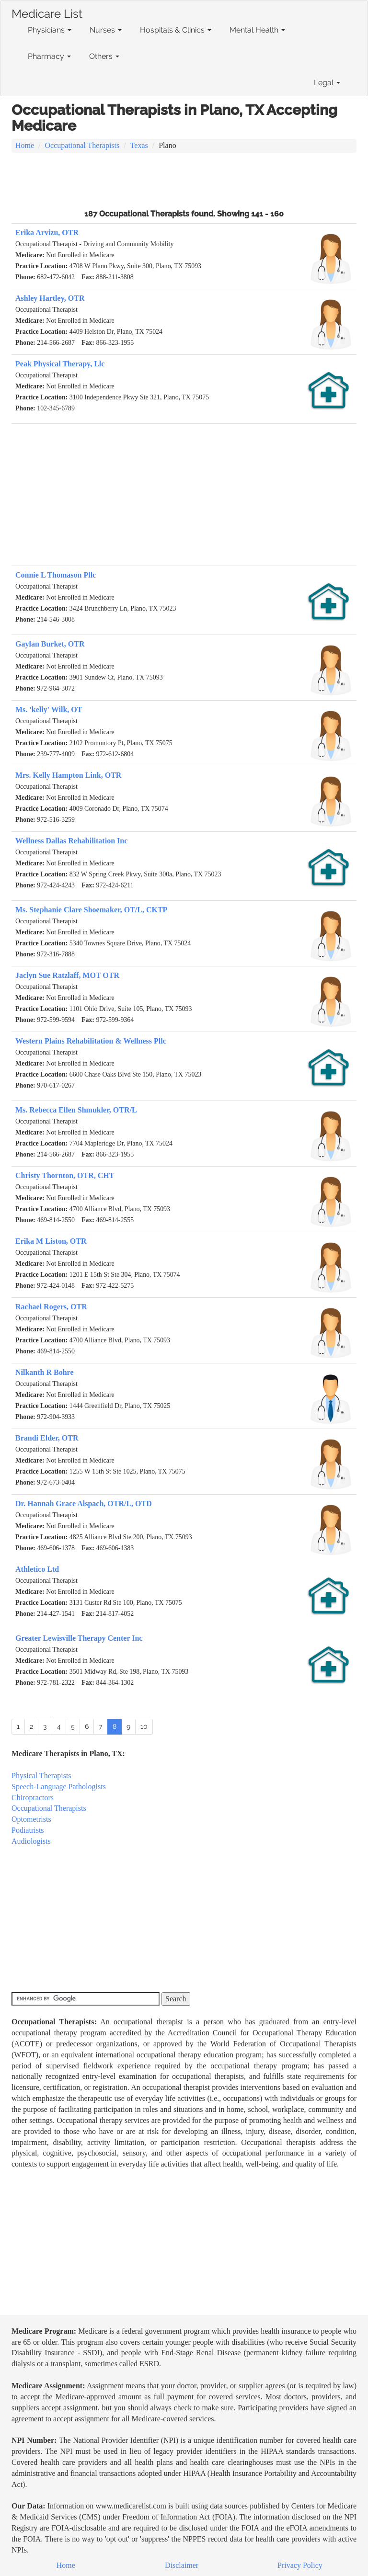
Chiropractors (33, 1797)
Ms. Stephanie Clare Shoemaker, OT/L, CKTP (91, 910)
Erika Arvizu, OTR (47, 232)
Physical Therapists (41, 1775)
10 (144, 1726)
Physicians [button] (49, 29)
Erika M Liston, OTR (50, 1241)
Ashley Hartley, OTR (49, 298)
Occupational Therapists (82, 145)
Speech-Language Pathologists (59, 1786)
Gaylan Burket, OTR (49, 644)
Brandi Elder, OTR (46, 1438)
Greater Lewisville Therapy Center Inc (78, 1638)
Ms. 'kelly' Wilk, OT (48, 709)
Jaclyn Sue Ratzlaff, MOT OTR (67, 975)
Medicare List (47, 12)
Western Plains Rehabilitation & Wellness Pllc (90, 1041)
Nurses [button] (106, 29)
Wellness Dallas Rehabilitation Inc (71, 841)
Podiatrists (28, 1830)
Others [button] (104, 56)
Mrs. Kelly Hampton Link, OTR (68, 775)
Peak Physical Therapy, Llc (59, 364)
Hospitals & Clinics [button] (175, 29)
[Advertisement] (184, 179)
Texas (139, 145)
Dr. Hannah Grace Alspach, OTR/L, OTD (83, 1503)
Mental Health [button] (257, 29)
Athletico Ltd (37, 1569)
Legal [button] (327, 82)
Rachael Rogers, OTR (51, 1307)
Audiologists (31, 1841)
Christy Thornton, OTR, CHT (64, 1175)
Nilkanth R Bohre (44, 1372)
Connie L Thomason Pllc (55, 575)
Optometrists (31, 1819)
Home (24, 145)
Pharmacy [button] (49, 56)
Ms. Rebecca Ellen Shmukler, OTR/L (76, 1110)
